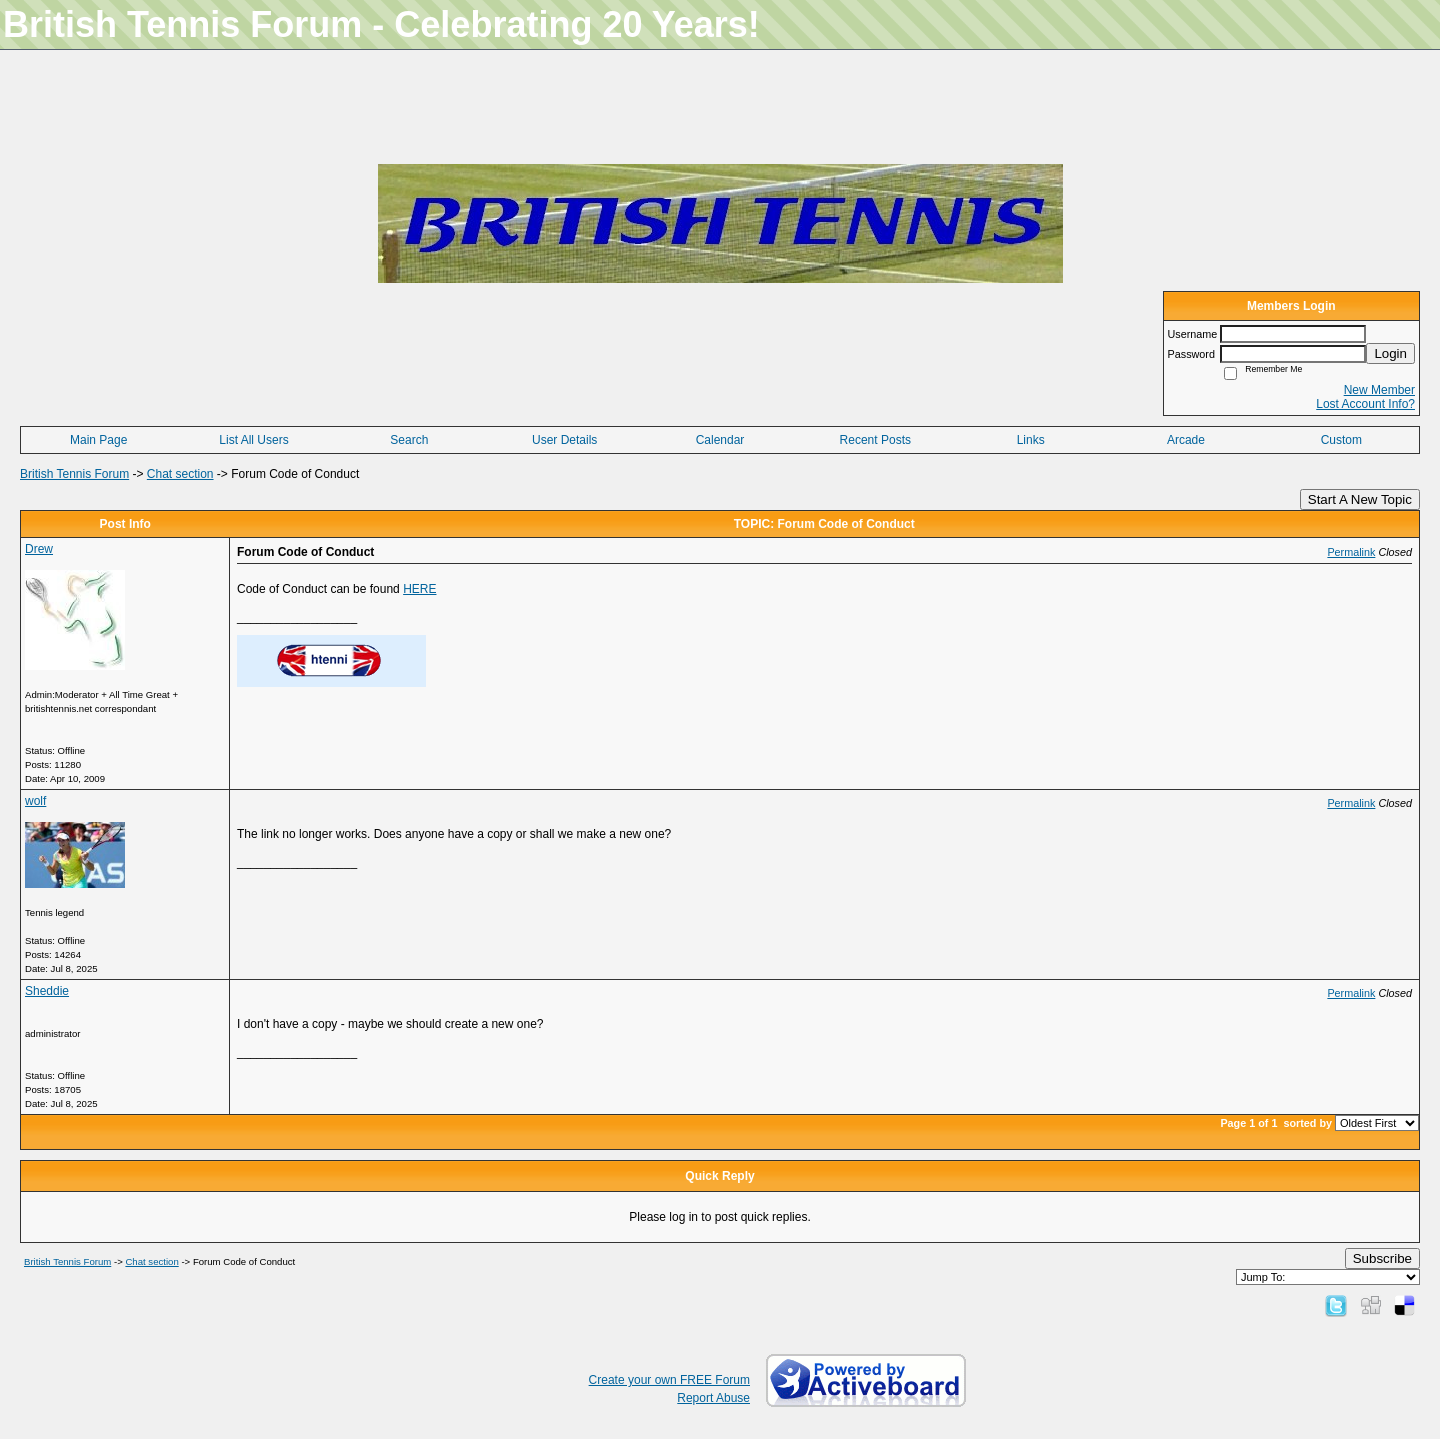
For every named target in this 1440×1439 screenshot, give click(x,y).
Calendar (720, 440)
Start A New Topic (1360, 499)
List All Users (253, 440)
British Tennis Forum (74, 474)
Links (1031, 440)
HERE (419, 589)
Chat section (180, 474)
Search (409, 440)
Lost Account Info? (1365, 404)
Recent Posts (875, 440)
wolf (35, 801)
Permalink (1351, 552)
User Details (564, 440)
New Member (1379, 390)
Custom (1341, 440)
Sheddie (47, 991)
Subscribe (1382, 1258)
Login (1390, 353)
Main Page (98, 440)
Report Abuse (713, 1398)
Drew (39, 549)
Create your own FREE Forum (669, 1380)
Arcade (1186, 440)
